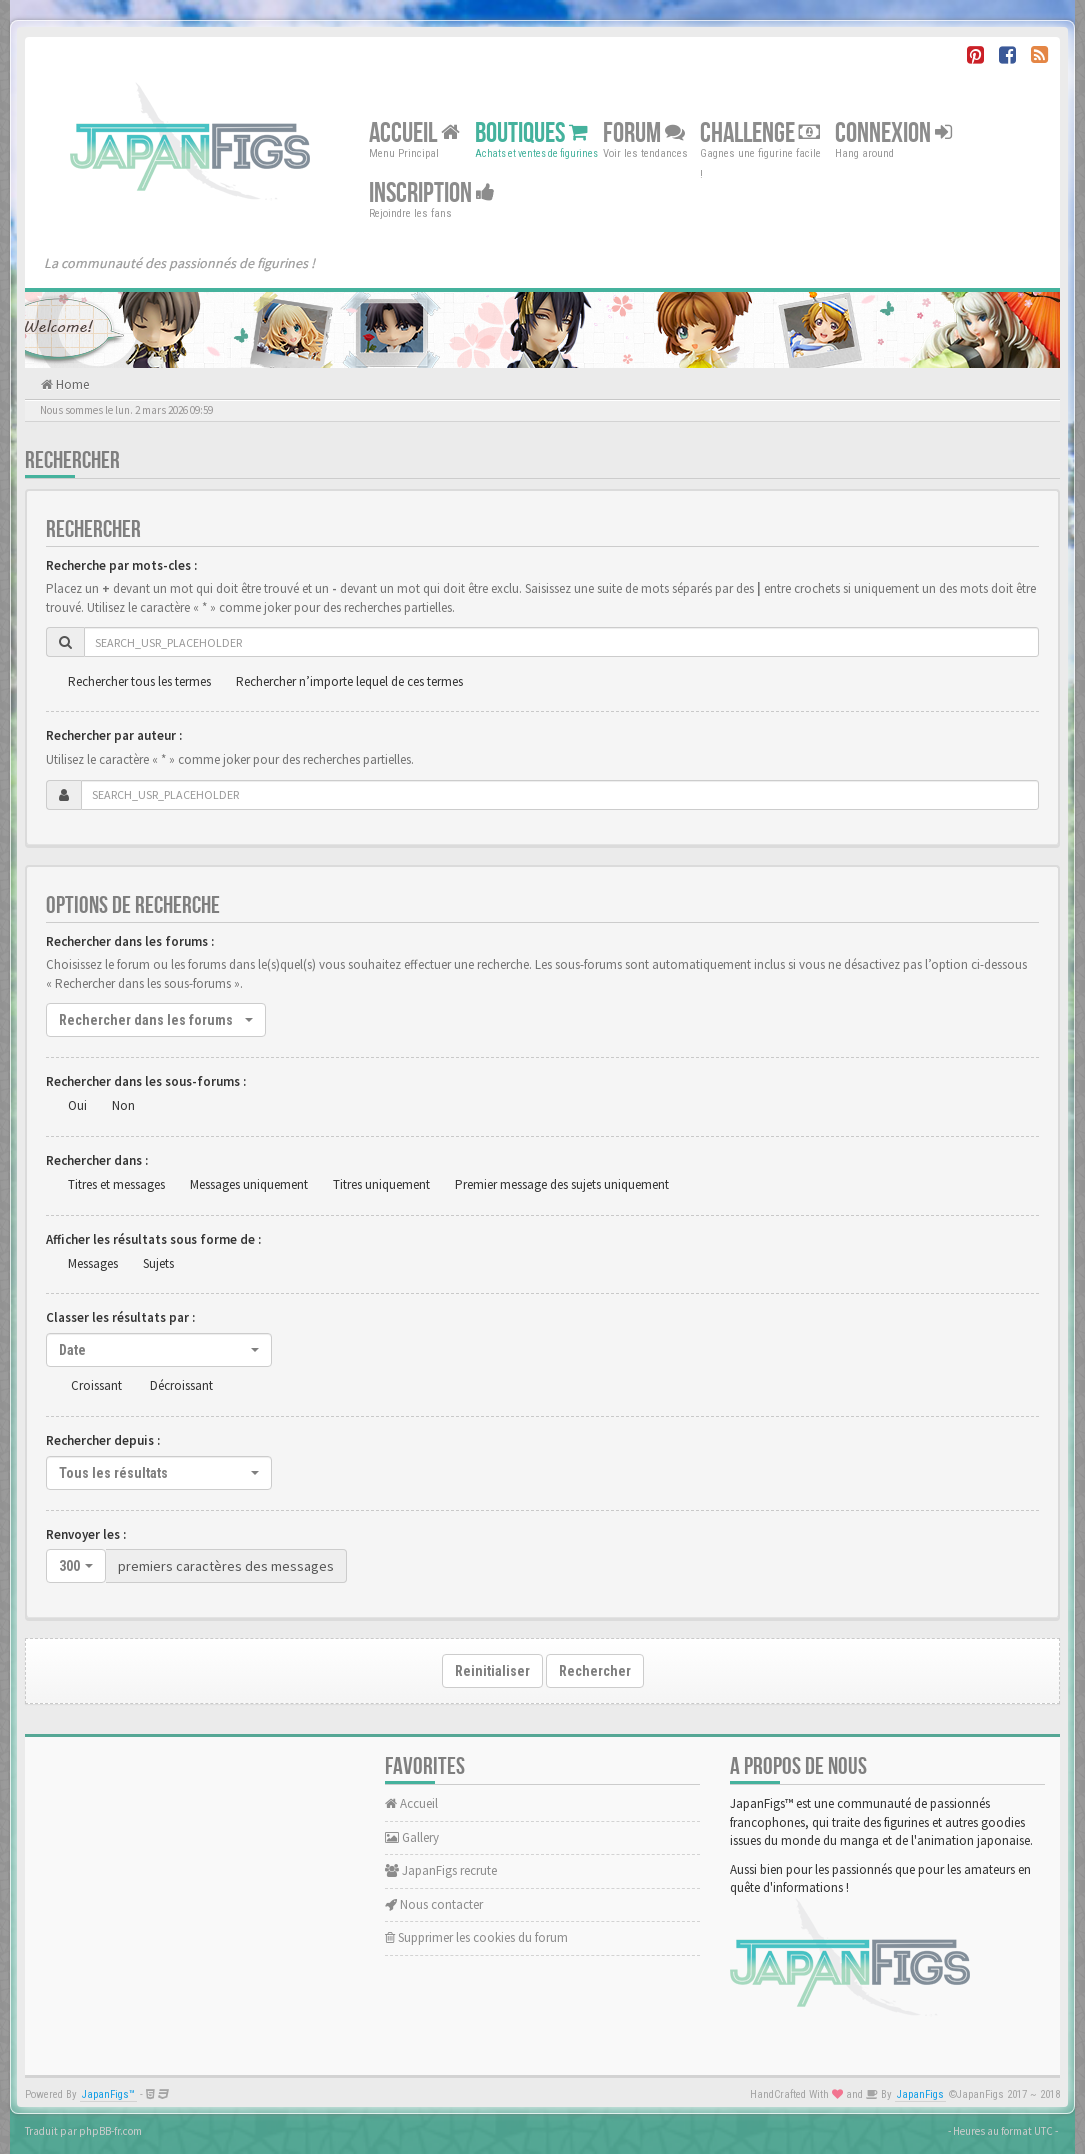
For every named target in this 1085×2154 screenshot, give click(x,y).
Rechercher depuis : (103, 1440)
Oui (77, 1105)
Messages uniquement (249, 1184)
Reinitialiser (492, 1671)
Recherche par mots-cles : (121, 565)
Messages (93, 1263)
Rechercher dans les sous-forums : (146, 1081)
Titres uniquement (381, 1184)
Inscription (432, 193)
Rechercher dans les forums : (130, 941)
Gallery (412, 1837)
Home (71, 384)
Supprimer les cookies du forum (476, 1937)
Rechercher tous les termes (139, 681)
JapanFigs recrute (441, 1870)
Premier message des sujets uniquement (562, 1184)
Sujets (158, 1263)
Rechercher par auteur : (114, 735)
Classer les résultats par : (120, 1317)
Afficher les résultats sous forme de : (153, 1239)
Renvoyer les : (86, 1534)
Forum (644, 133)
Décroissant (181, 1385)
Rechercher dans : (97, 1160)
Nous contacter (434, 1904)
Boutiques (531, 133)
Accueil (414, 133)
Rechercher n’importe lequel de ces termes (349, 681)
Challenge (760, 133)
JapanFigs (920, 2094)
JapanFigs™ (108, 2094)
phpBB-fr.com (110, 2131)
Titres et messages (116, 1184)
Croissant (96, 1385)
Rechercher (595, 1671)
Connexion (893, 133)
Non (123, 1105)
